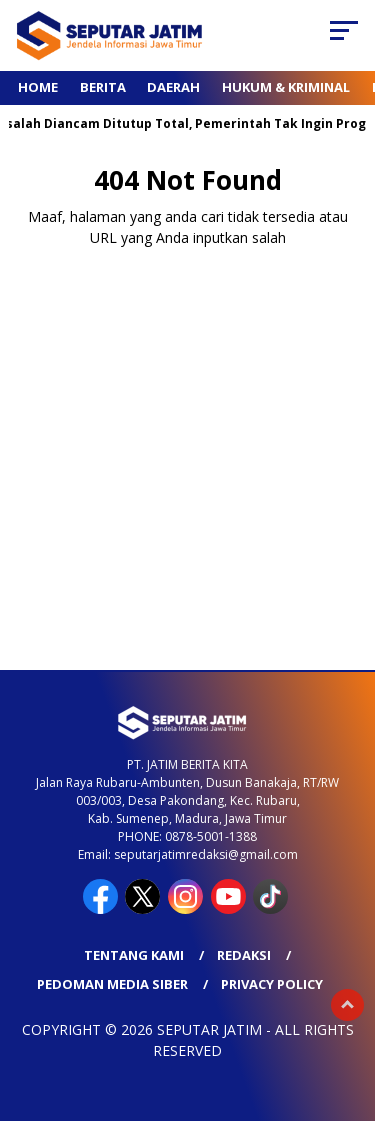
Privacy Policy (272, 984)
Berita (103, 87)
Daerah (173, 87)
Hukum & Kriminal (286, 87)
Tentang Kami (134, 955)
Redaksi (244, 955)
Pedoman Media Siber (112, 984)
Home (38, 87)
